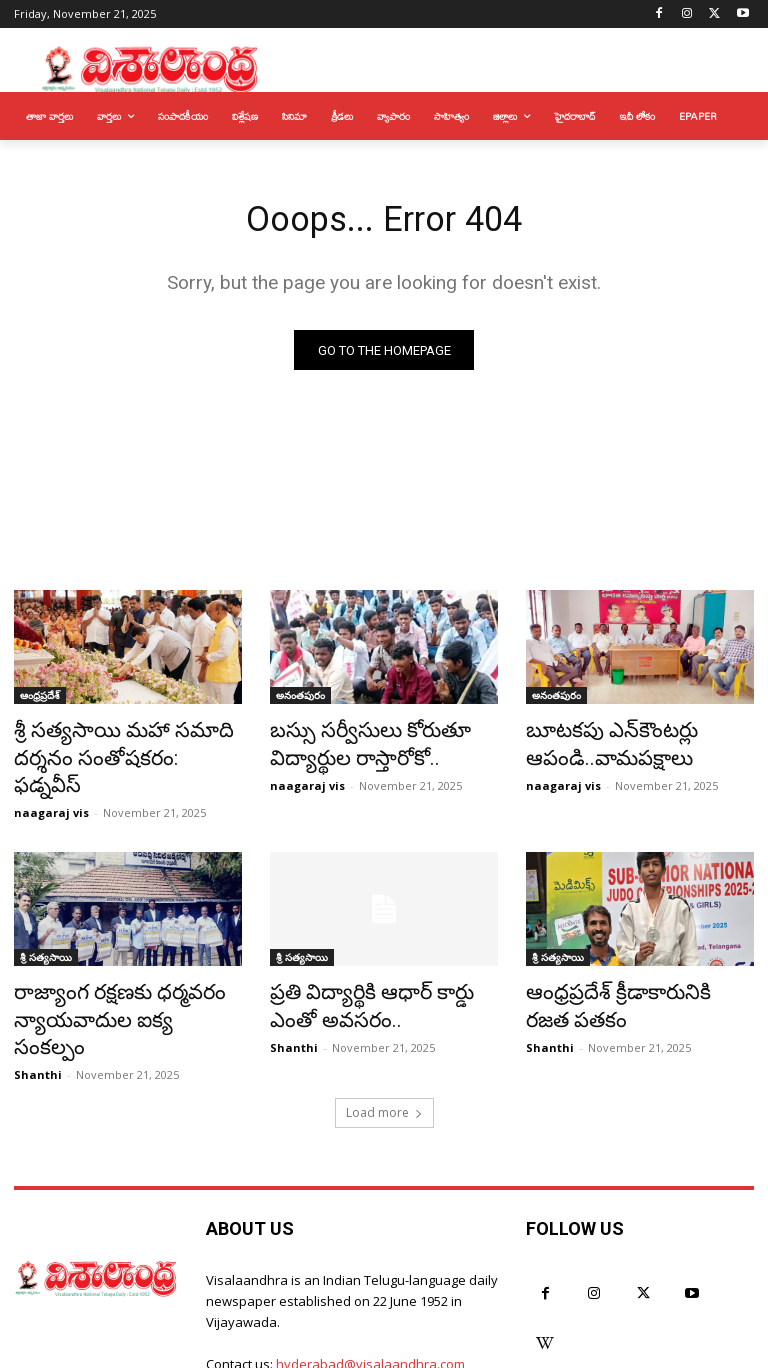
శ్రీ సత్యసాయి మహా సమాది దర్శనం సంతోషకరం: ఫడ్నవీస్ (110, 745)
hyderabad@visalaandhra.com (370, 1294)
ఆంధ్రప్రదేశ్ (40, 701)
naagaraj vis (51, 780)
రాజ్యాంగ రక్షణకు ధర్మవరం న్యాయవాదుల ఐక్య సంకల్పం (109, 969)
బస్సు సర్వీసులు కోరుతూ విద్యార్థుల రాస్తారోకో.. (351, 745)
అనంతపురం (300, 701)
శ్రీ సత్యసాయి (46, 925)
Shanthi (38, 1004)
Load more (384, 1042)
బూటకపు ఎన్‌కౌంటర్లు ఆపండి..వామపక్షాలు (596, 745)
